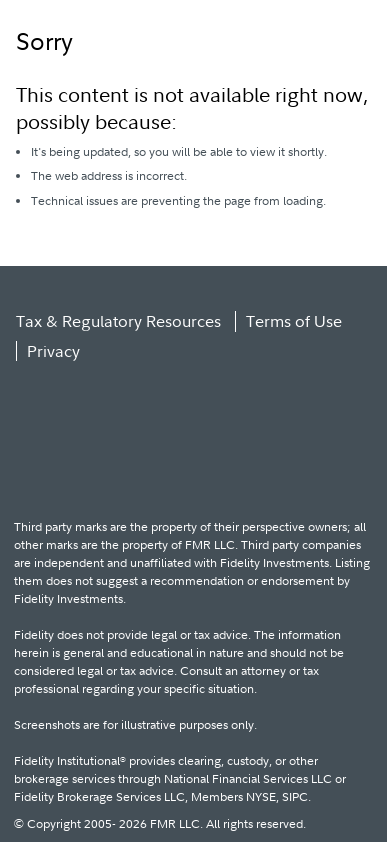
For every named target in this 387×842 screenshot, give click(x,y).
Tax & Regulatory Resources (118, 321)
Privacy (53, 351)
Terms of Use (294, 321)
